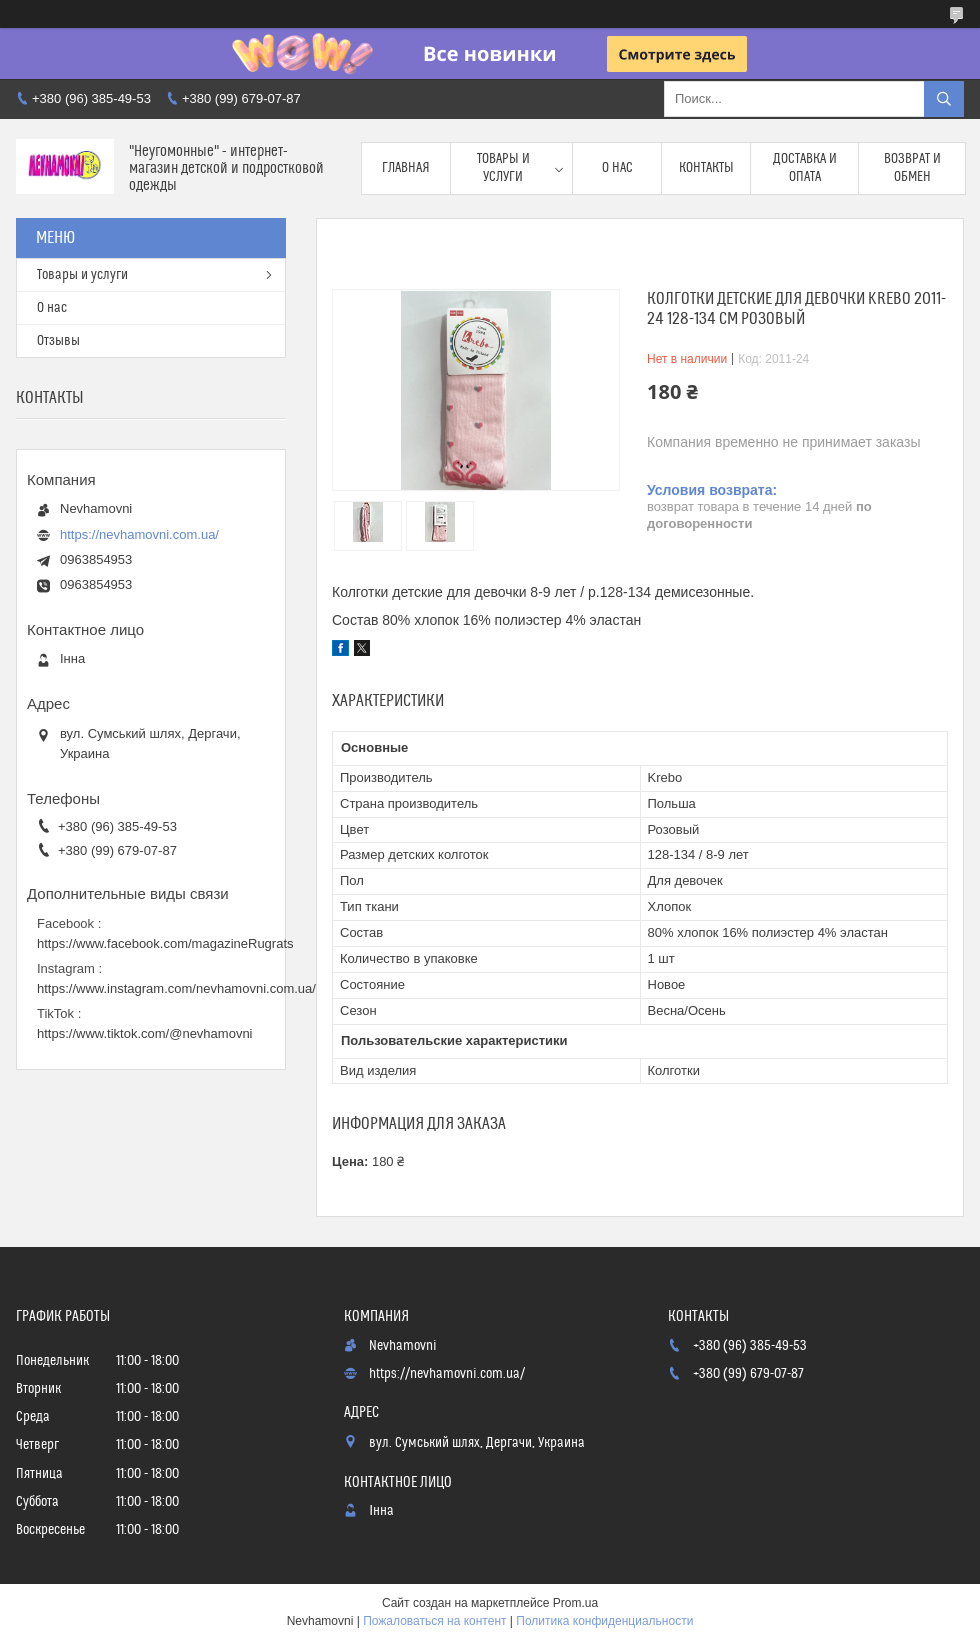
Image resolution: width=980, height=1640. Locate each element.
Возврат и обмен (912, 168)
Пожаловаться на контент (434, 1621)
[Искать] (944, 99)
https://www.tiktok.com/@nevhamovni (145, 1033)
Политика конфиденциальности (604, 1621)
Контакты (706, 168)
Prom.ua (575, 1603)
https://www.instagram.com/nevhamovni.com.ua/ (176, 988)
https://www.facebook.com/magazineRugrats (165, 943)
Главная (406, 168)
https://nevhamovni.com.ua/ (139, 534)
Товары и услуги (503, 168)
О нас (617, 168)
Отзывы (58, 341)
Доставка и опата (805, 168)
